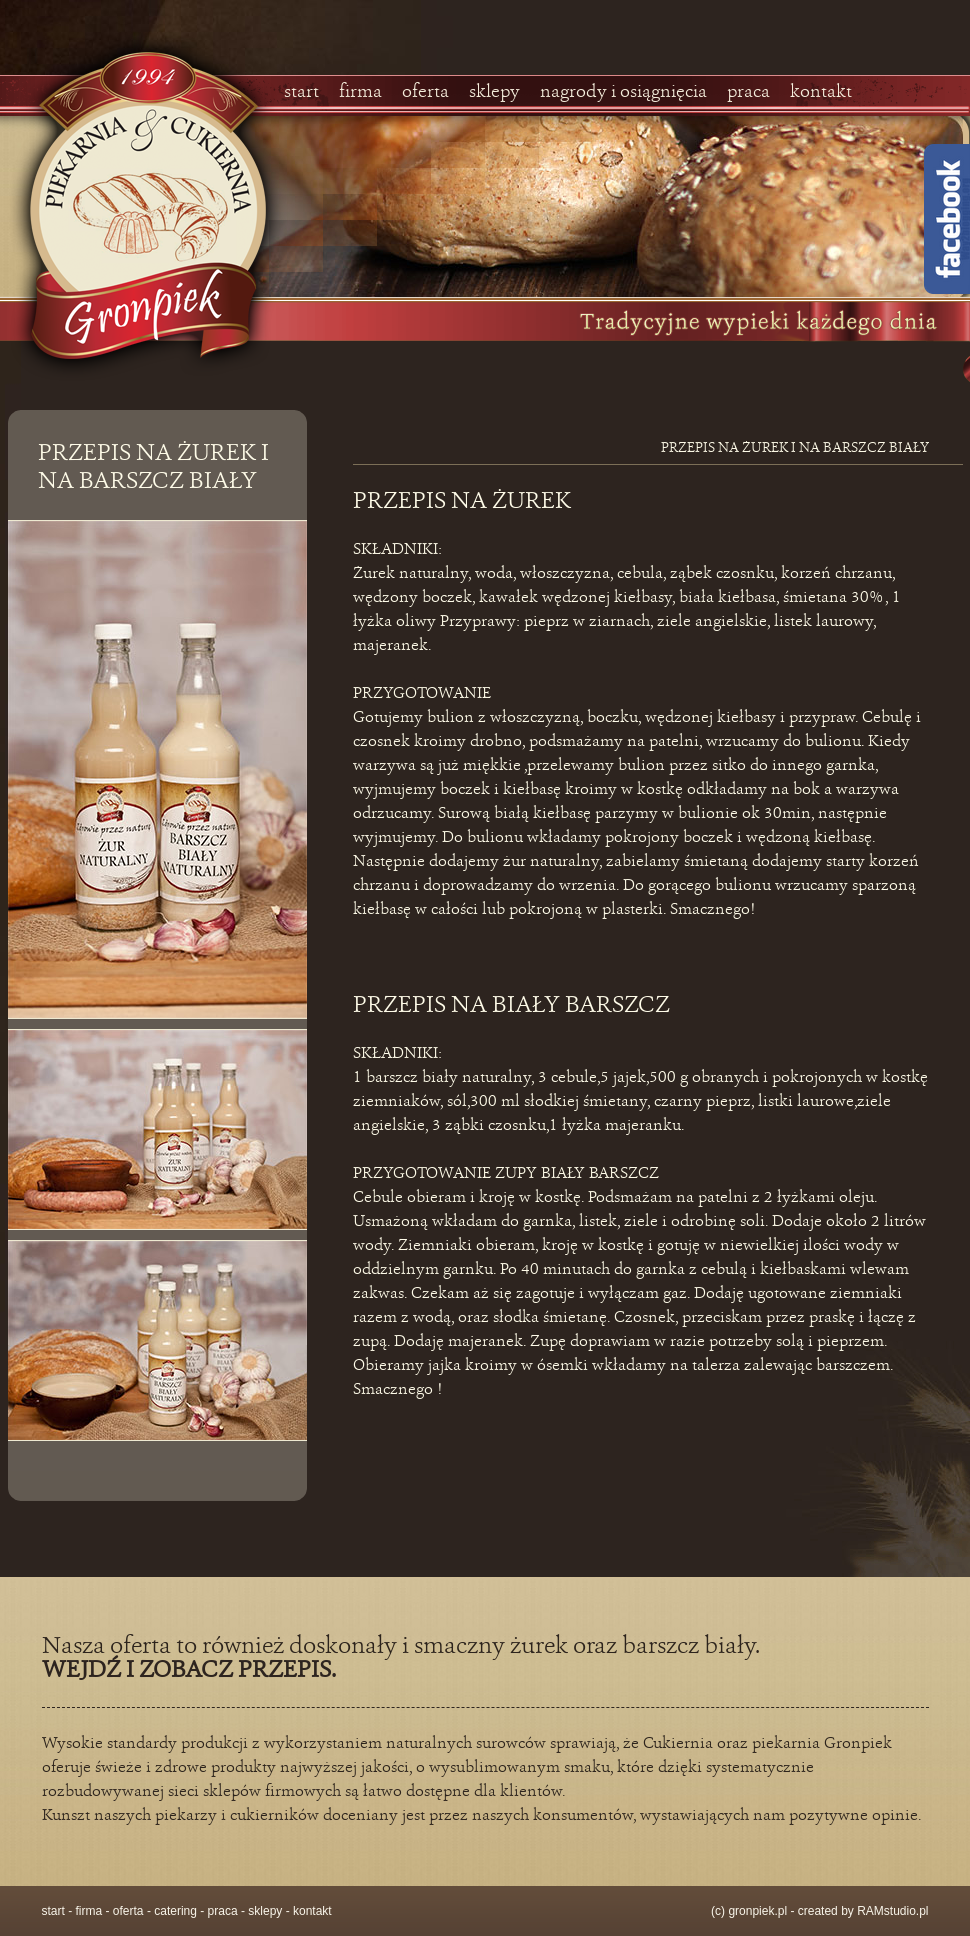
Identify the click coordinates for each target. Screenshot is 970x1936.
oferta (425, 92)
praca (748, 92)
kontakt (821, 92)
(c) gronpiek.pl (749, 1911)
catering (175, 1911)
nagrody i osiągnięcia (623, 92)
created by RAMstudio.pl (863, 1911)
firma (360, 92)
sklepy (494, 92)
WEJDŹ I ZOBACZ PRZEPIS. (189, 1670)
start (301, 92)
